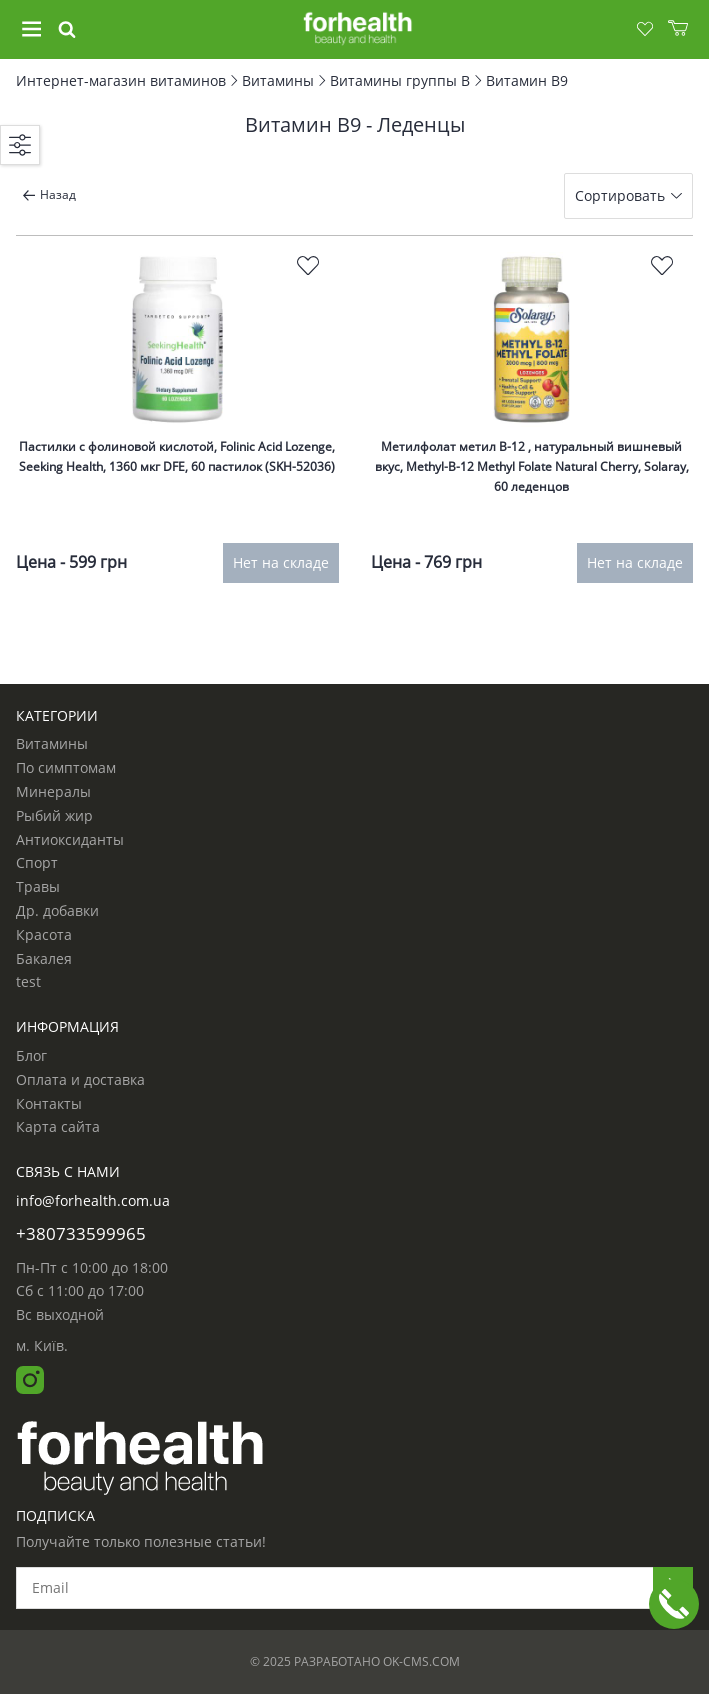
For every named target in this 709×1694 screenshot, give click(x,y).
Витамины (52, 744)
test (28, 982)
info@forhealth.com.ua (93, 1200)
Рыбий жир (54, 816)
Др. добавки (57, 911)
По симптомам (66, 768)
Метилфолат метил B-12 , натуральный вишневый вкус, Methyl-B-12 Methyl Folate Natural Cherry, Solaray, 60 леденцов (532, 467)
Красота (44, 935)
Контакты (49, 1104)
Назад (49, 194)
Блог (31, 1056)
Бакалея (44, 959)
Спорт (37, 863)
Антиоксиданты (70, 840)
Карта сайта (58, 1127)
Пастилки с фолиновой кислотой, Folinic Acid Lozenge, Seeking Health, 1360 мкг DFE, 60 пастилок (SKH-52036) (177, 456)
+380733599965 (81, 1233)
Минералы (53, 792)
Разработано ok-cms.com (377, 1661)
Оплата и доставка (80, 1080)
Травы (38, 887)
